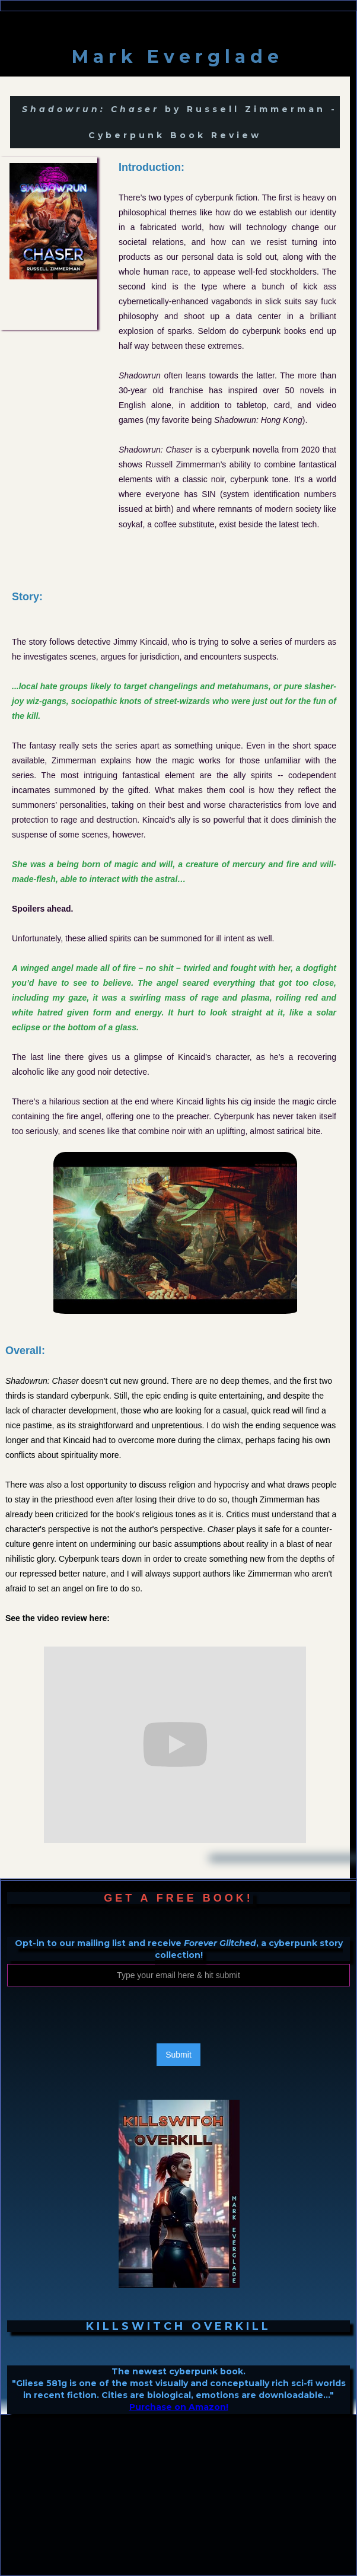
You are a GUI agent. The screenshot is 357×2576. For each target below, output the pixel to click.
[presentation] (97, 2015)
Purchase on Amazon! (178, 2407)
